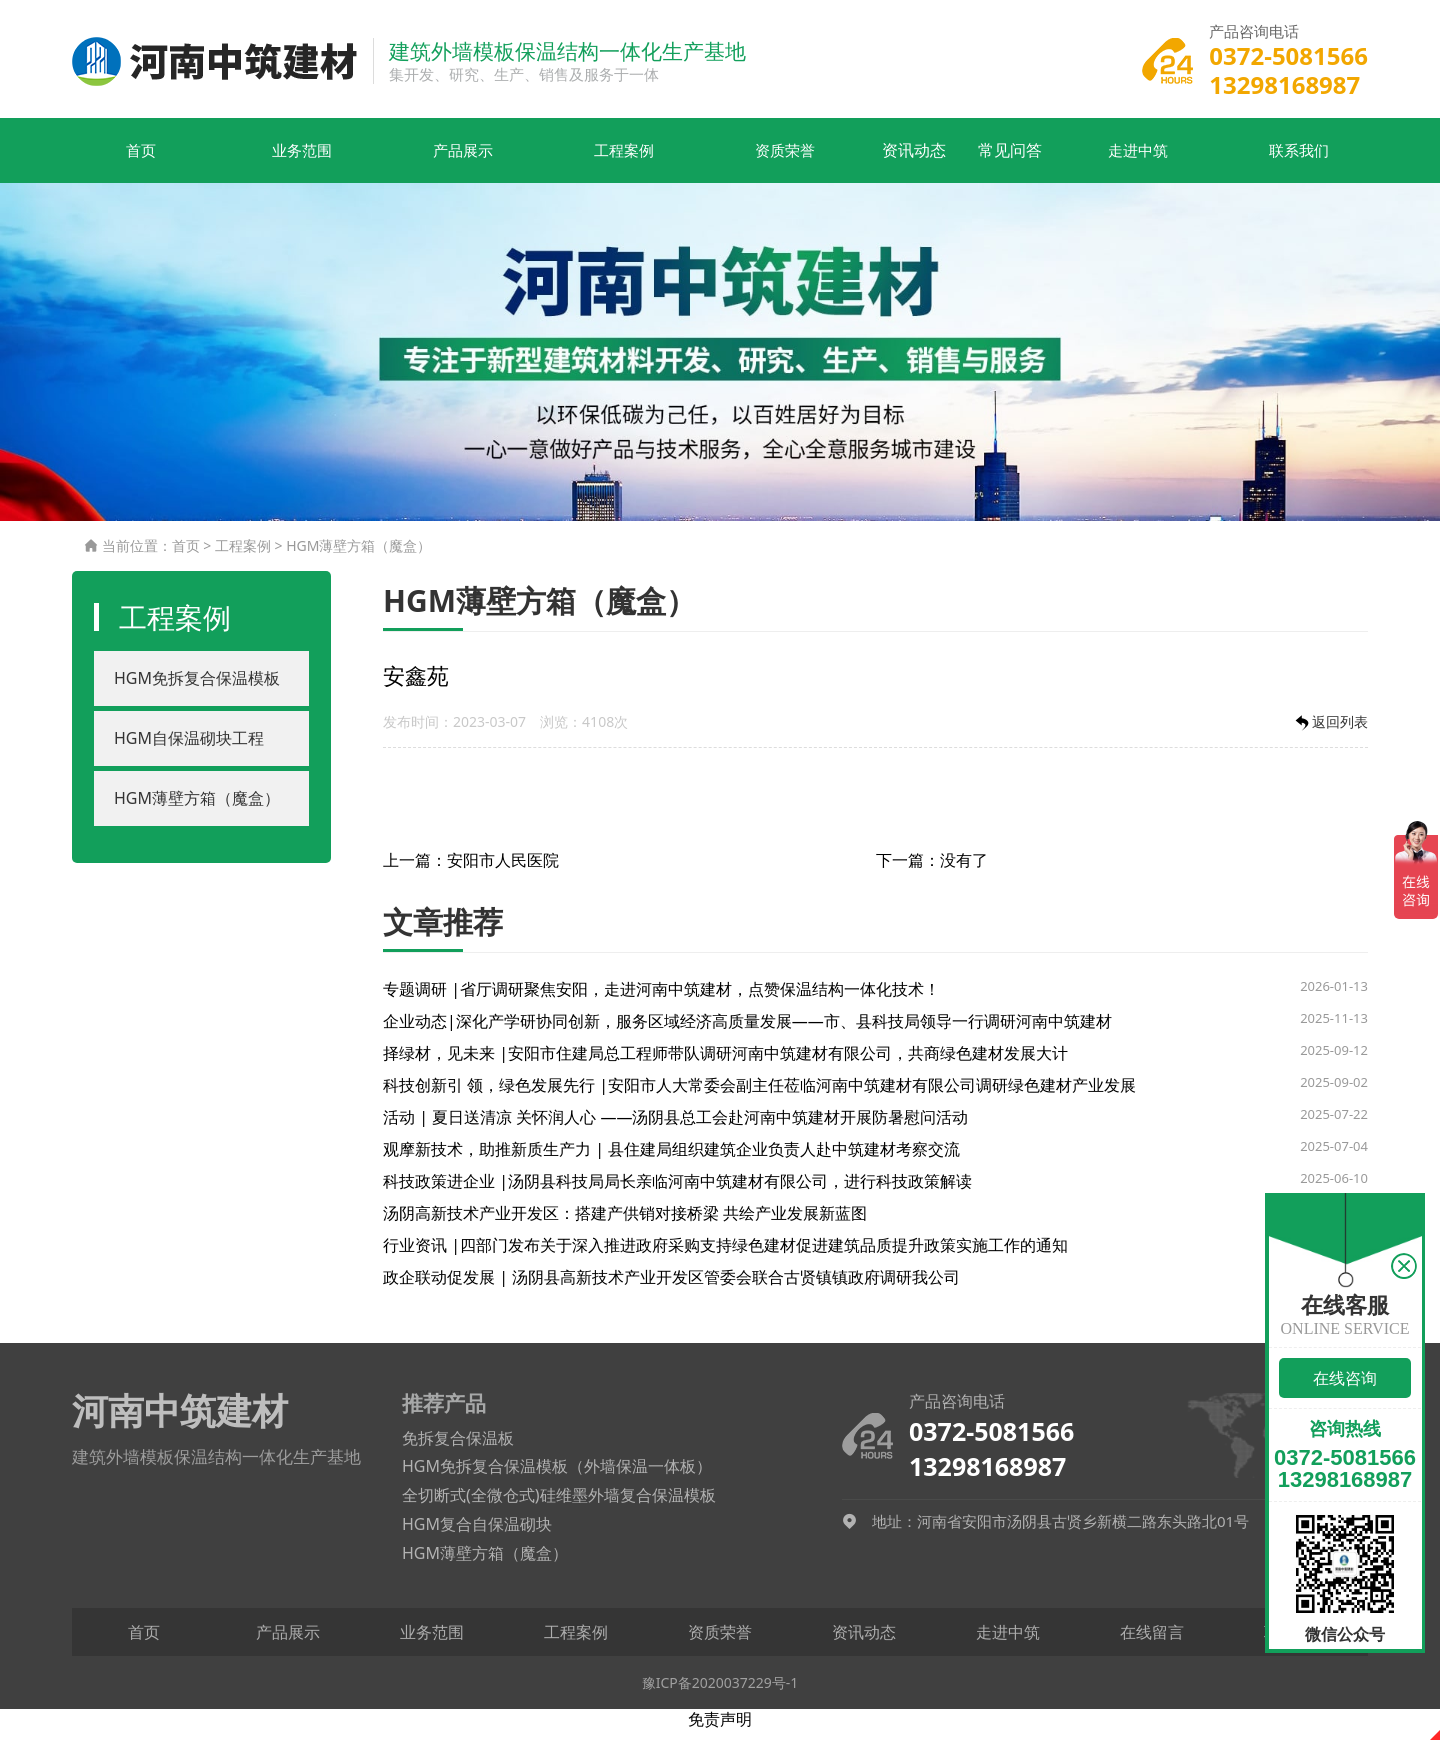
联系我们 (1307, 160)
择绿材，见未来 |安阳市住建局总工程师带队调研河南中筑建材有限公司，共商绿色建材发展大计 (725, 1062)
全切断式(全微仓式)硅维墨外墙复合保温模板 (559, 1505)
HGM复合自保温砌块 (477, 1534)
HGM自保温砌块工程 (189, 748)
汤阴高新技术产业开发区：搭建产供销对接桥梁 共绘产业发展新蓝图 (625, 1222)
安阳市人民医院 (503, 869)
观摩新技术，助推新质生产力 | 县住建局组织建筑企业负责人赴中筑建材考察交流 (671, 1158)
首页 (133, 160)
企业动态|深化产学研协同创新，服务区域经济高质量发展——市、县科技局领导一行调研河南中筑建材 (747, 1030)
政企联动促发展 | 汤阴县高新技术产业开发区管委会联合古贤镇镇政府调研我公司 (671, 1286)
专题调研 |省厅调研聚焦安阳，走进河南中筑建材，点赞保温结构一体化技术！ (661, 998)
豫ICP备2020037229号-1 (720, 1691)
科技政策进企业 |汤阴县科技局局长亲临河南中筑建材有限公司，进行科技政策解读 (677, 1190)
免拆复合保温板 (458, 1447)
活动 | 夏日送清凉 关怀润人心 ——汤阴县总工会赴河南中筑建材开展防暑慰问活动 (675, 1126)
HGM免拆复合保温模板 (197, 688)
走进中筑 (1160, 160)
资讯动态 (867, 160)
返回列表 (1330, 731)
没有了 (964, 869)
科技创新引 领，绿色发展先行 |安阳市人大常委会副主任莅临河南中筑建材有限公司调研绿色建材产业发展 (759, 1094)
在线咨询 (1345, 1378)
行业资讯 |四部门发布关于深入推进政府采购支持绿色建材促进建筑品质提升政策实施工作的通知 (725, 1254)
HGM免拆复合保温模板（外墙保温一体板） (557, 1476)
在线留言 (1152, 1641)
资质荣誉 (720, 160)
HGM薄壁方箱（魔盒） (358, 555)
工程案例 (573, 160)
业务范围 (280, 160)
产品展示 (427, 160)
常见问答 (1013, 160)
